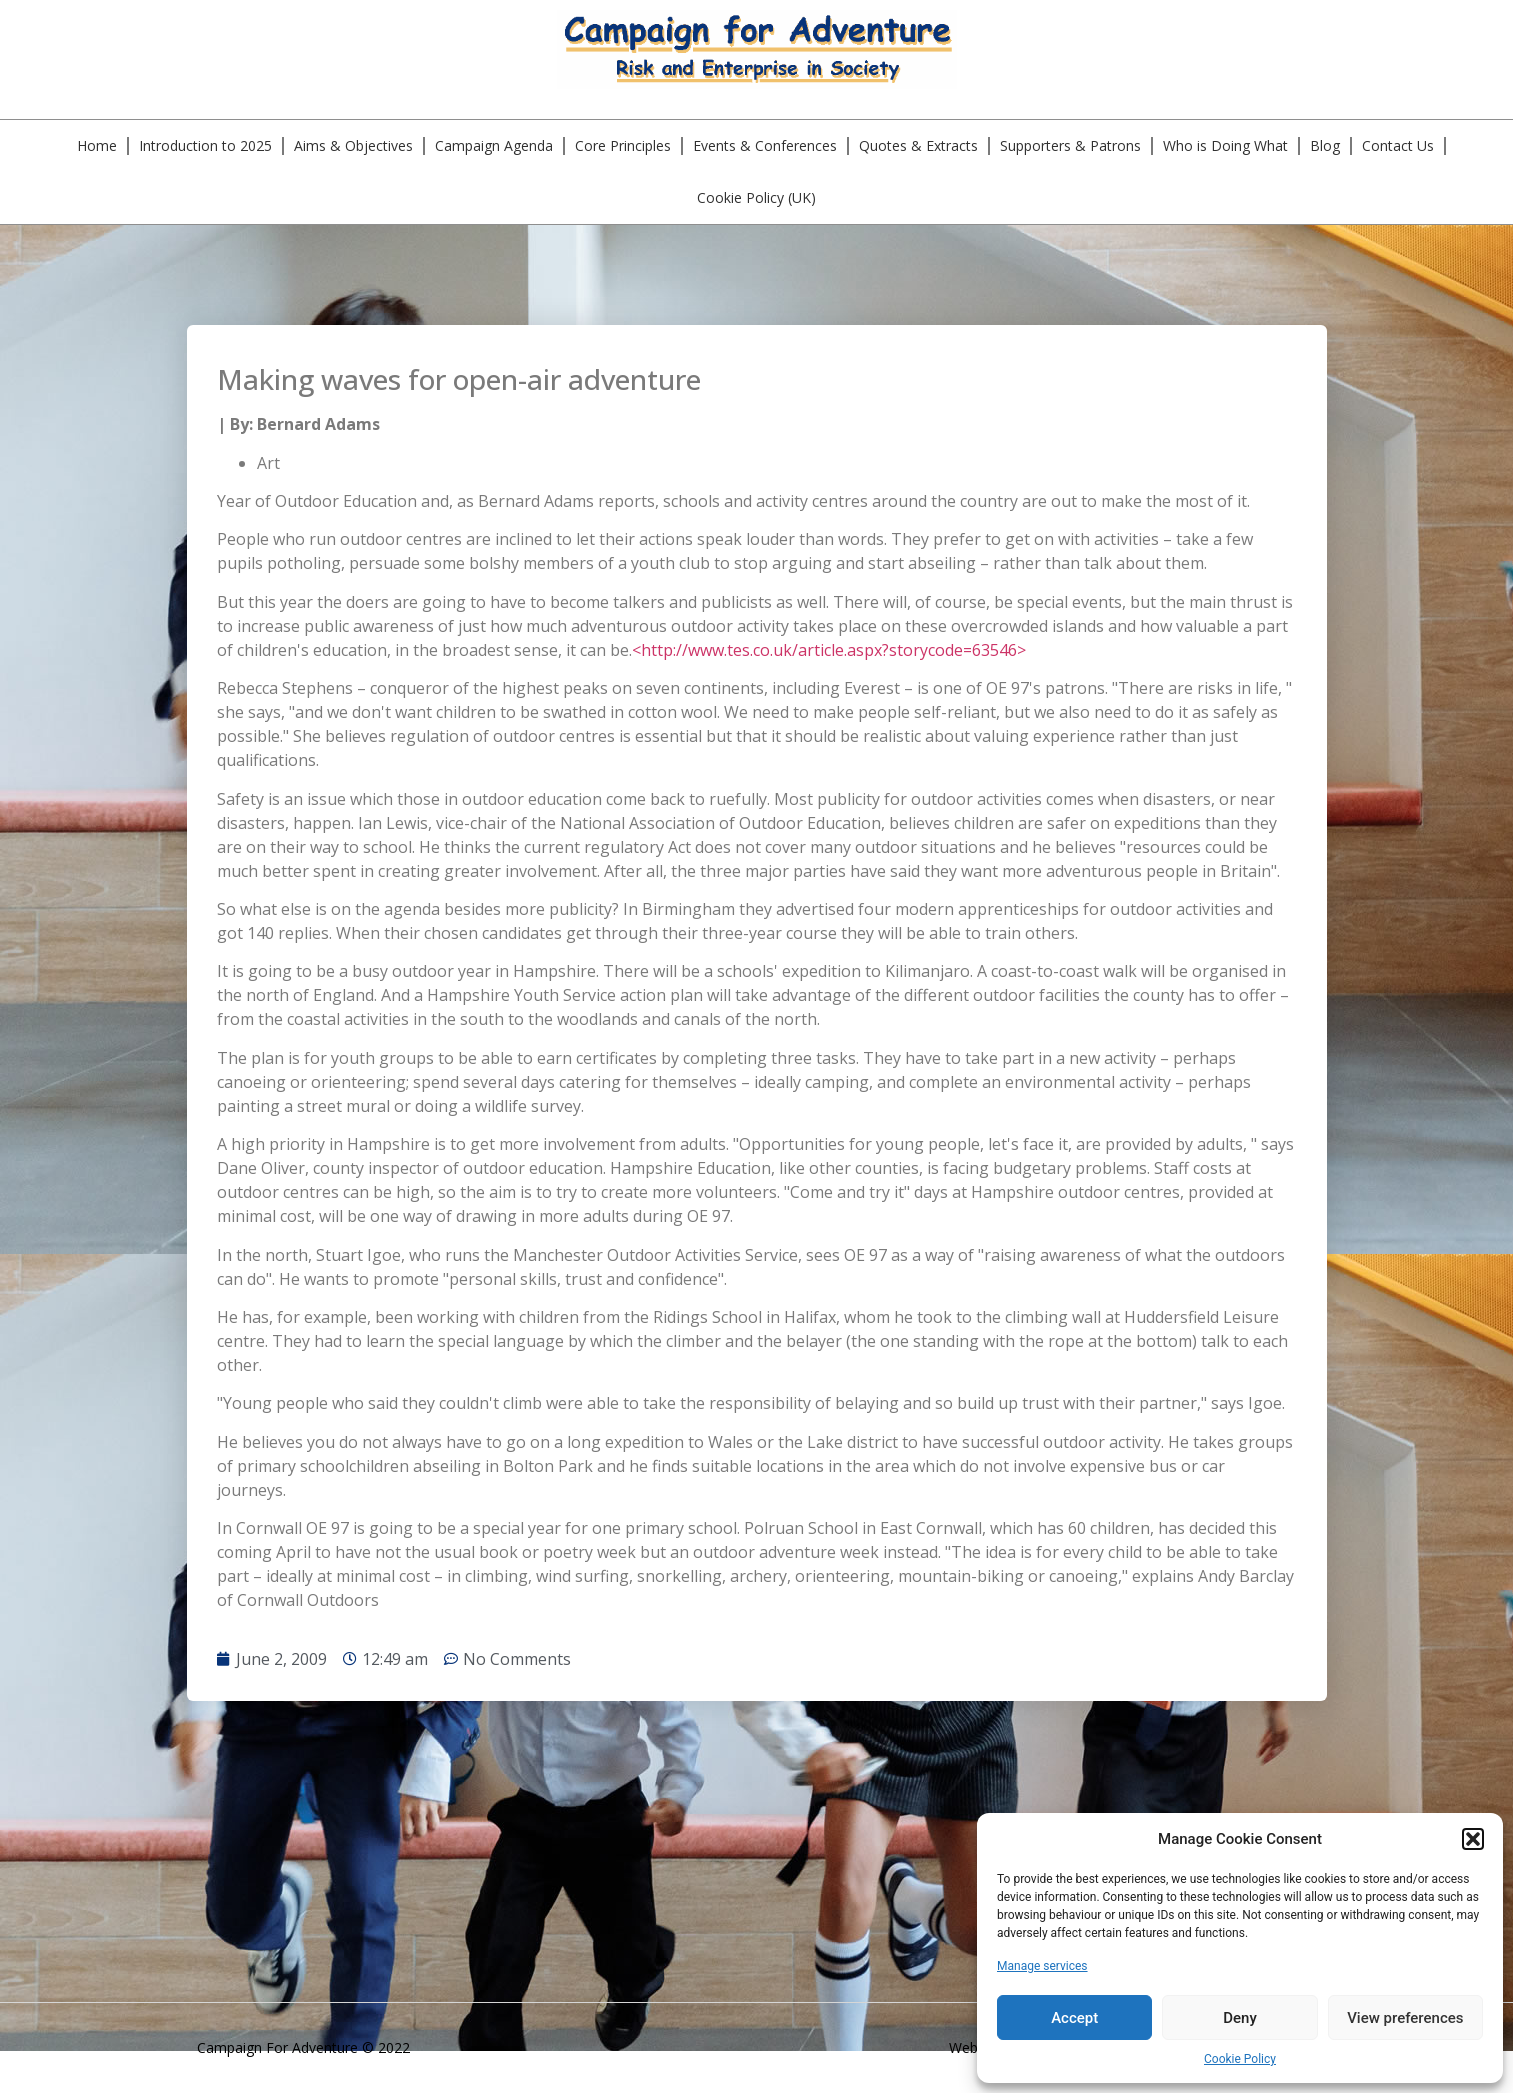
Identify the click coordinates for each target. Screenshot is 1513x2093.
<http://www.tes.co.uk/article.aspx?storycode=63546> (829, 650)
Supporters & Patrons (1070, 145)
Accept (1074, 2018)
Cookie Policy (1240, 2059)
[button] (1473, 1839)
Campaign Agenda (494, 145)
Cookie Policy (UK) (756, 197)
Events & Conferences (765, 145)
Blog (1325, 145)
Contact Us (1398, 145)
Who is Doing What (1225, 145)
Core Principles (623, 145)
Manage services (1042, 1966)
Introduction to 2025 (205, 145)
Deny (1240, 2018)
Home (97, 145)
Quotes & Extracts (918, 145)
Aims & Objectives (353, 145)
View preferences (1405, 2018)
